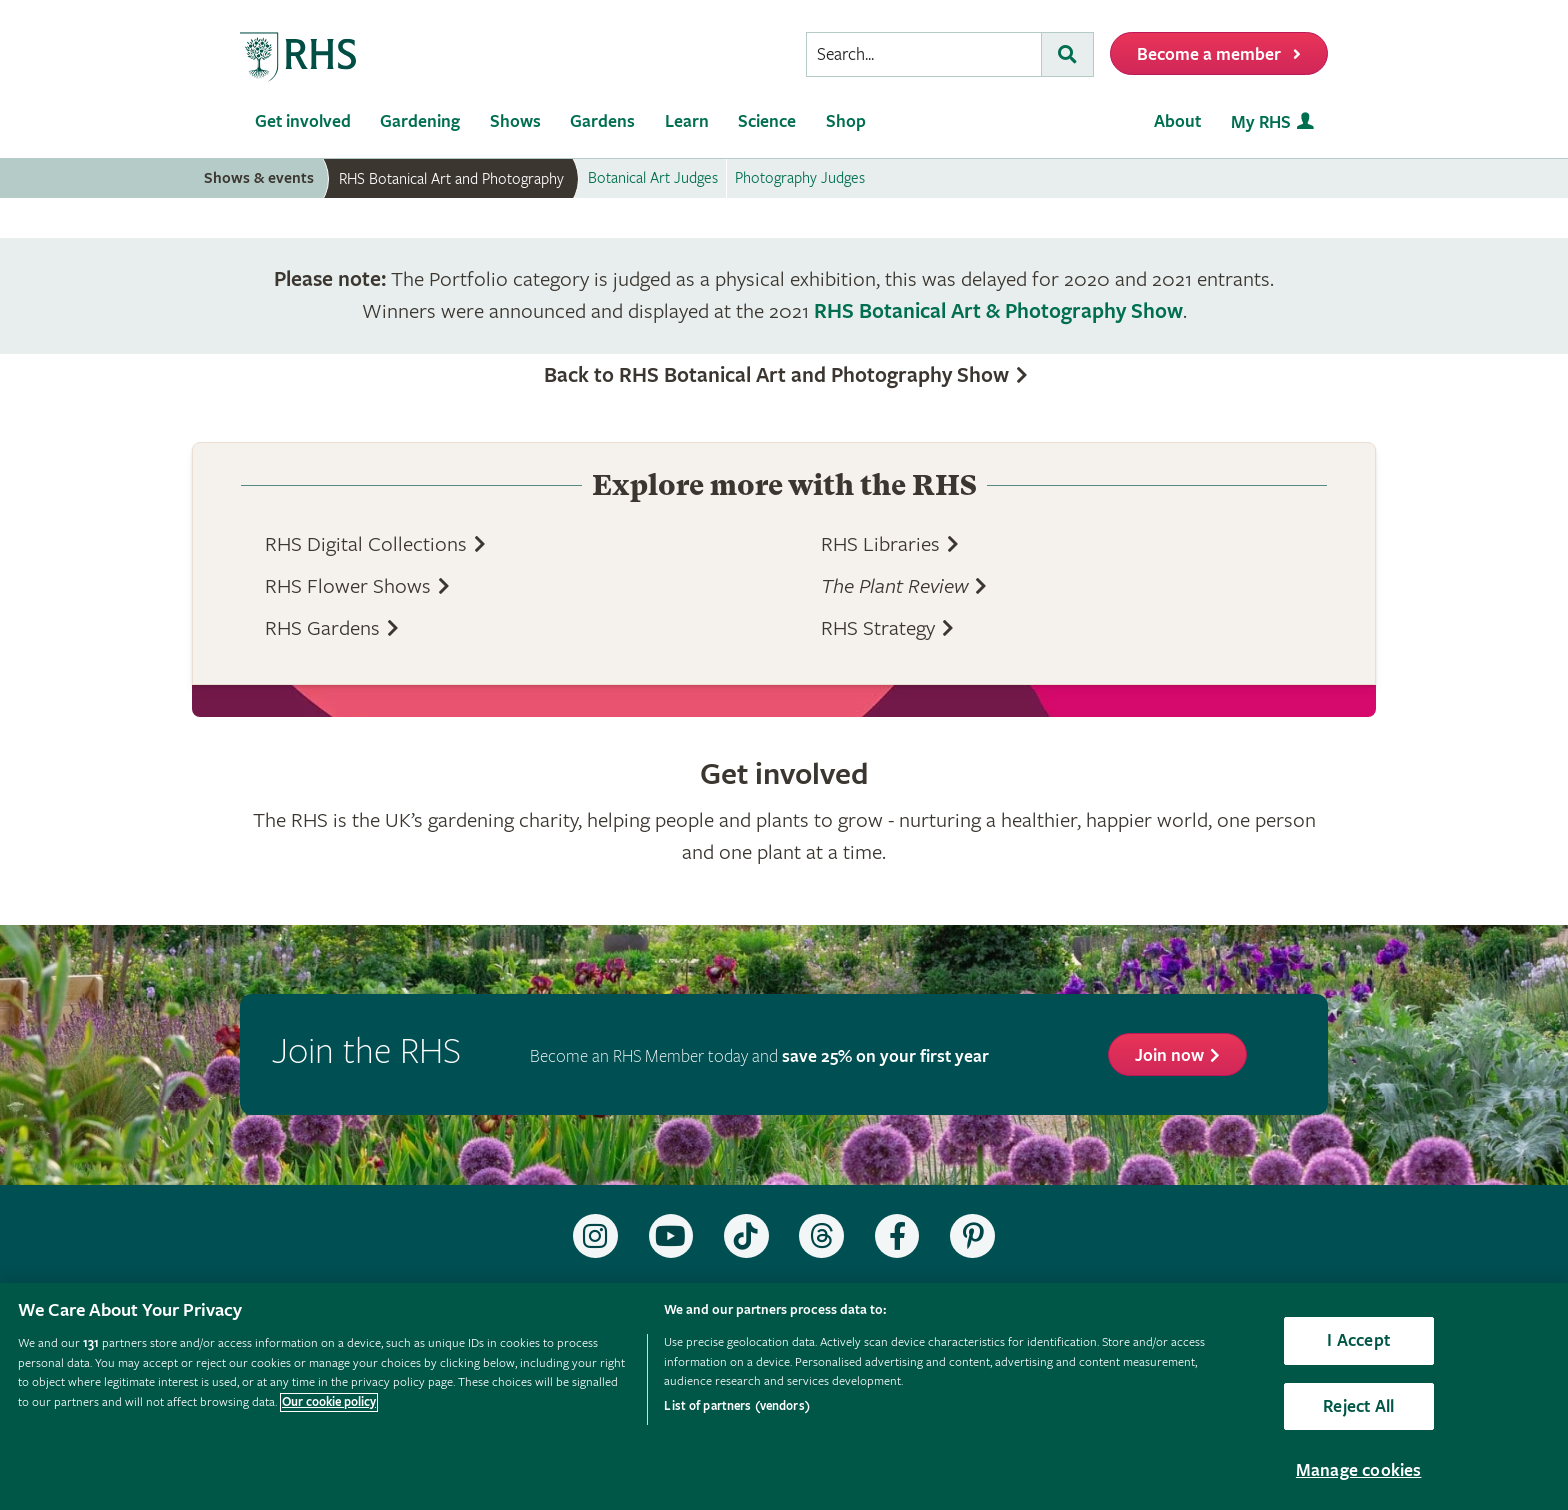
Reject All (1358, 1406)
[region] (784, 1396)
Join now (1169, 1055)
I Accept (1358, 1340)
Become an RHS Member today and (759, 1056)
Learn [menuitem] (687, 121)
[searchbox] (924, 54)
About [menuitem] (1177, 121)
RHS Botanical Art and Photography (451, 179)
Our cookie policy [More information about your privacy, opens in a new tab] (329, 1402)
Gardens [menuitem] (602, 121)
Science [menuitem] (767, 121)
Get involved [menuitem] (303, 121)
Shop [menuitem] (846, 121)
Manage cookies (1359, 1470)
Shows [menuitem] (515, 121)
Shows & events (259, 178)
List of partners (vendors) (736, 1406)
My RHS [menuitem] (1261, 122)
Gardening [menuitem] (420, 121)
